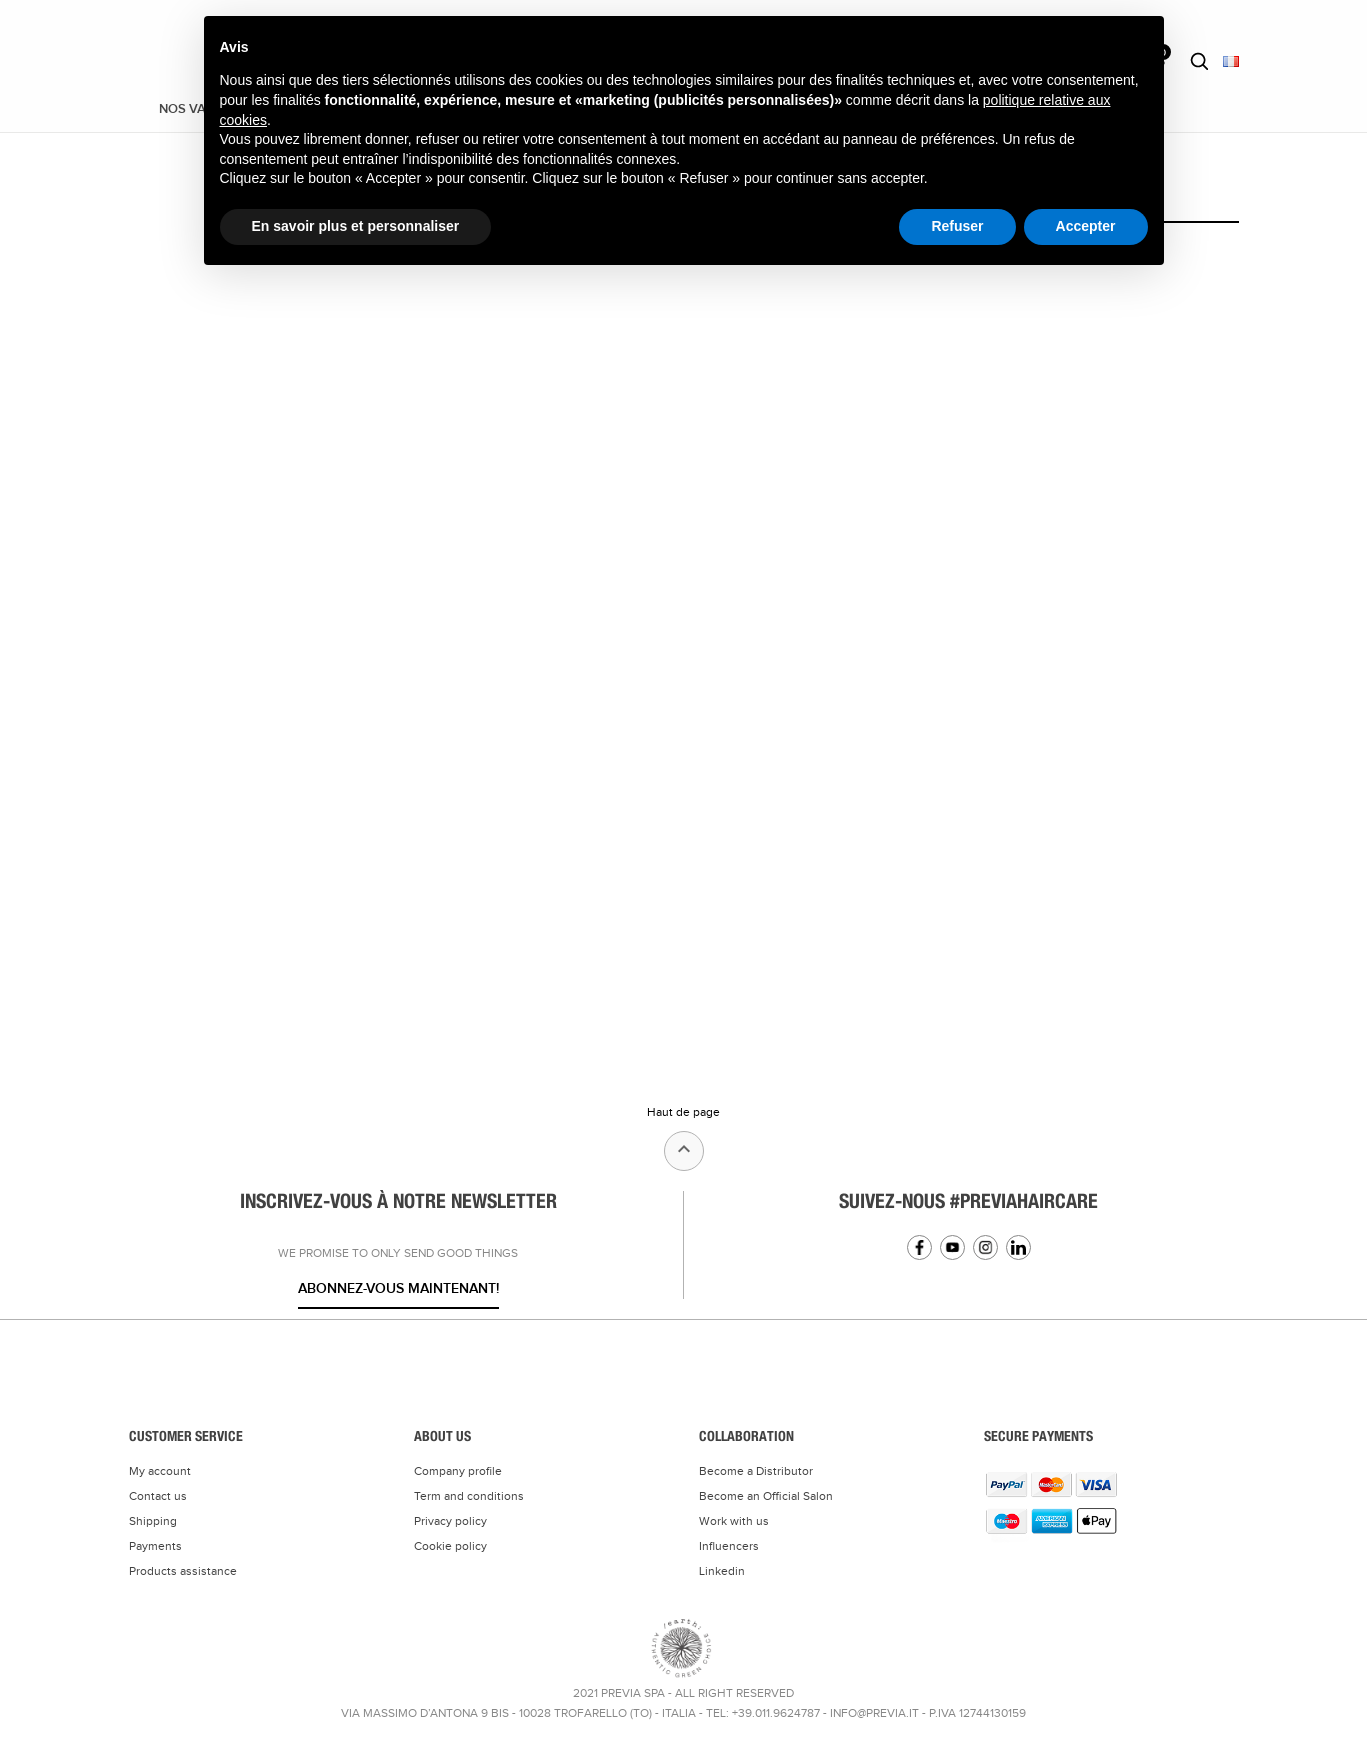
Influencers (729, 1546)
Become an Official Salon (766, 1496)
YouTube (952, 1247)
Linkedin (1018, 1247)
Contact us (158, 1496)
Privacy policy (450, 1521)
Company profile (458, 1471)
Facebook (919, 1247)
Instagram (985, 1247)
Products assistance (183, 1571)
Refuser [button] (957, 226)
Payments (155, 1546)
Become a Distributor (756, 1471)
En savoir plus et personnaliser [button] (356, 226)
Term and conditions (469, 1496)
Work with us (734, 1521)
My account (160, 1471)
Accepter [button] (1086, 226)
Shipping (153, 1521)
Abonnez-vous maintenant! (398, 1288)
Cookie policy (450, 1546)
